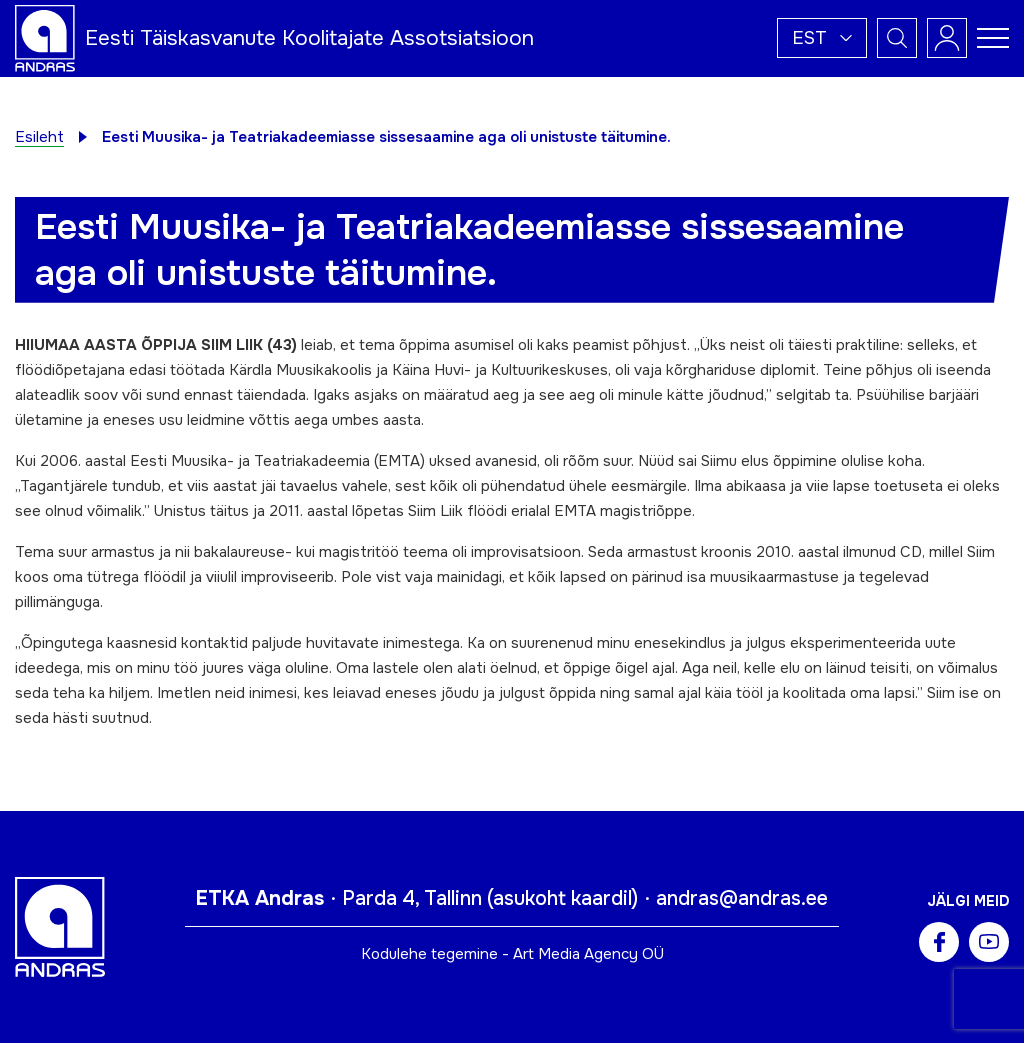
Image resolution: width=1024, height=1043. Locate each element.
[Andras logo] (45, 37)
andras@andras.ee (742, 898)
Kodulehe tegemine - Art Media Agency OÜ (512, 954)
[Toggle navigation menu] (993, 38)
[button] (822, 38)
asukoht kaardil (562, 898)
